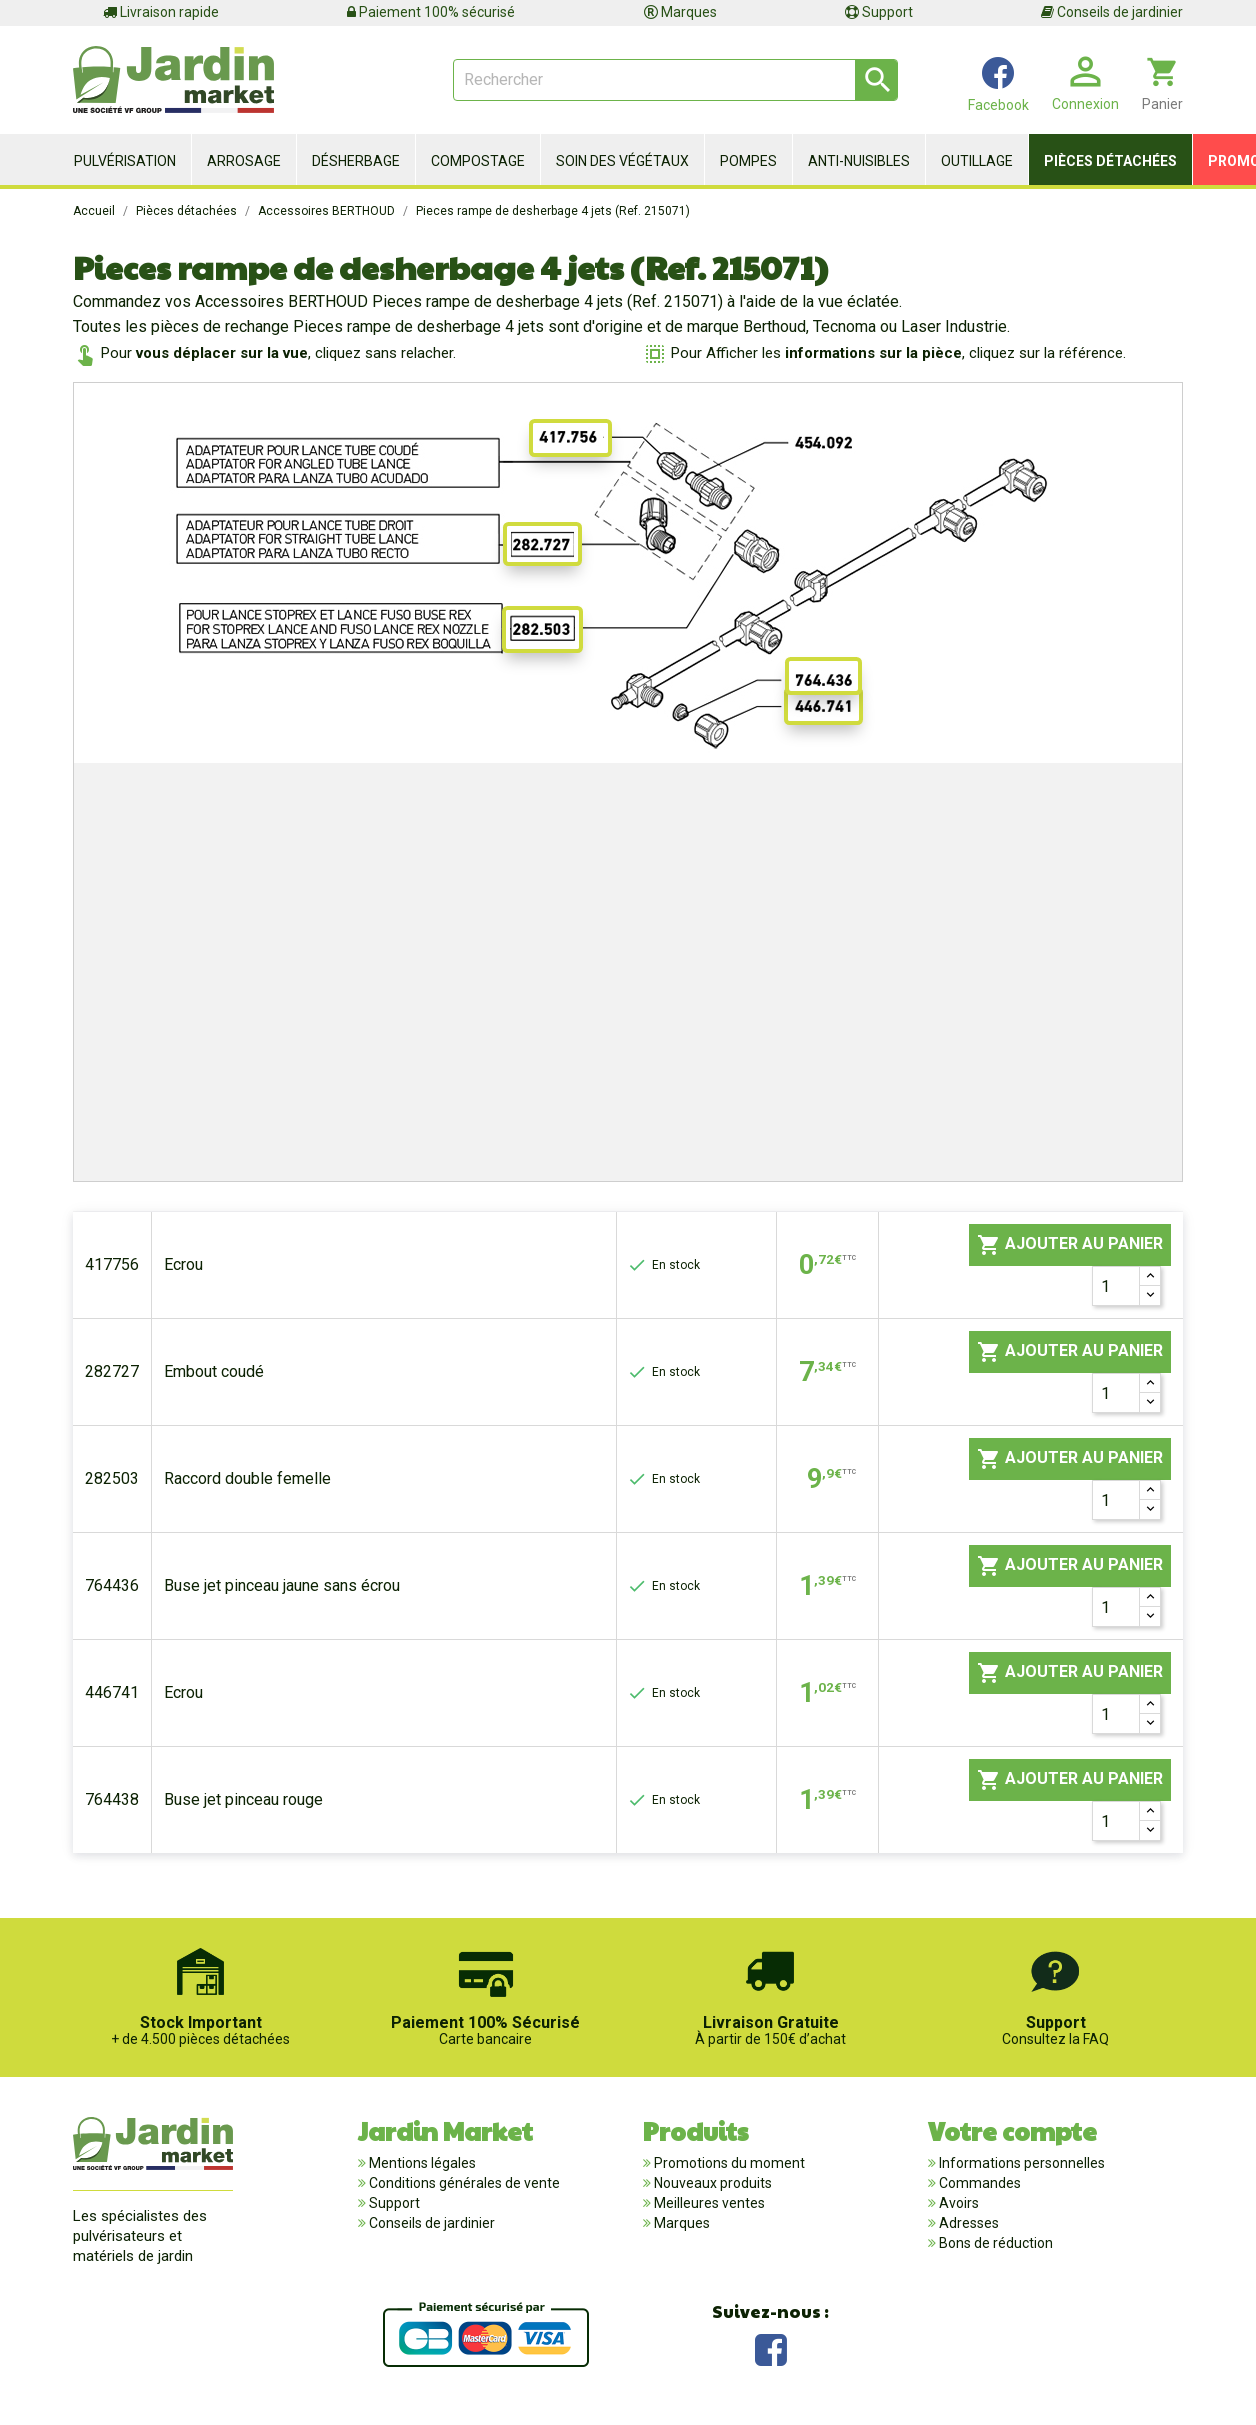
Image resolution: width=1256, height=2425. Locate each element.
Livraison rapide (161, 12)
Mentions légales (421, 2163)
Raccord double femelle (247, 1478)
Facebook (771, 2347)
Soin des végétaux (622, 161)
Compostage (478, 161)
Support (879, 12)
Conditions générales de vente (463, 2183)
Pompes (748, 161)
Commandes (978, 2183)
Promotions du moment (728, 2163)
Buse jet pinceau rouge (243, 1799)
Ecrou (183, 1264)
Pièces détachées (1110, 161)
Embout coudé (214, 1371)
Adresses (967, 2223)
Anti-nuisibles (859, 161)
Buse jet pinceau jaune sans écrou (282, 1585)
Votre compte (1012, 2130)
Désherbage (356, 161)
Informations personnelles (1020, 2163)
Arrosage (244, 161)
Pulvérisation (125, 161)
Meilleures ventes (708, 2203)
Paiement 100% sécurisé (431, 12)
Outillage (977, 161)
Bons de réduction (994, 2243)
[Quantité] (1116, 1286)
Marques (680, 12)
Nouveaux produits (711, 2183)
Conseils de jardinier (1112, 12)
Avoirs (957, 2203)
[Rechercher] (675, 80)
